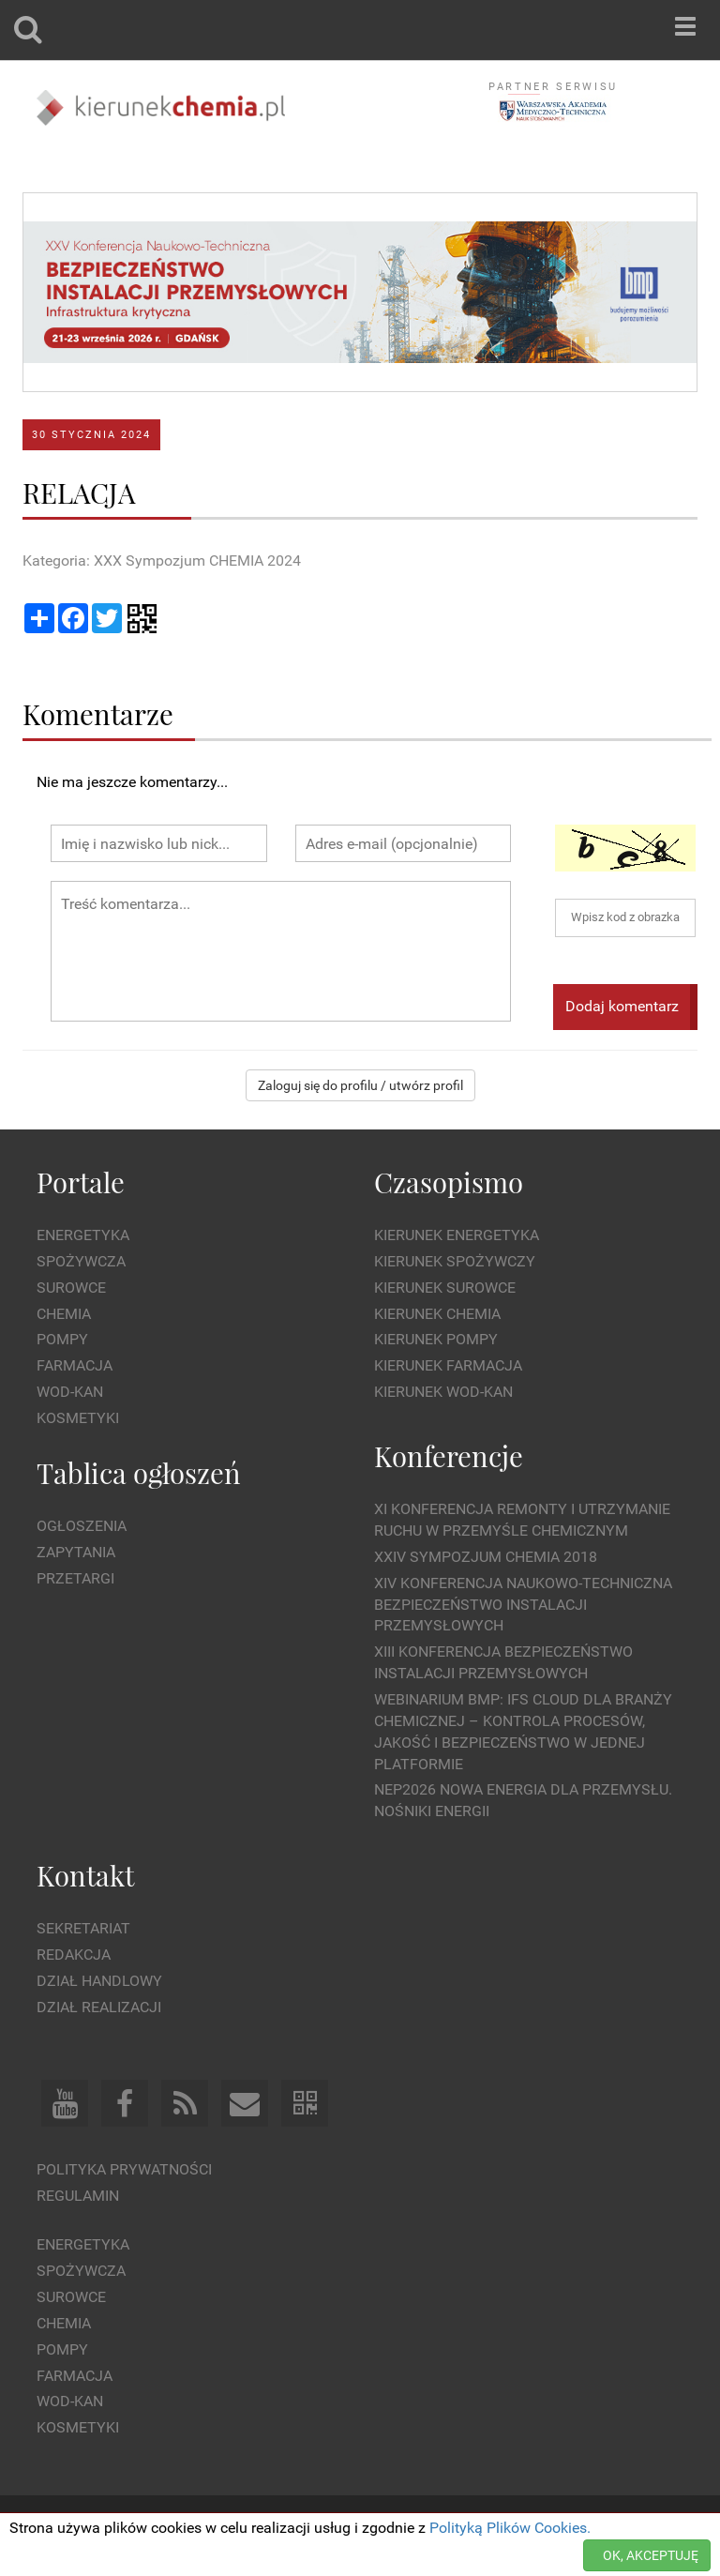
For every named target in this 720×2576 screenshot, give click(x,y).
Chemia (64, 1314)
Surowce (71, 1287)
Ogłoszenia (82, 1526)
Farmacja (74, 1365)
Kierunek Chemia (437, 1314)
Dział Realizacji (99, 2007)
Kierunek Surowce (445, 1287)
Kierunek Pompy (436, 1339)
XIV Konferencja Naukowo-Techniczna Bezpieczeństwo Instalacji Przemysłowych (523, 1604)
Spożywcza (81, 1261)
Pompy (62, 1339)
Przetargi (75, 1578)
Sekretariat (83, 1928)
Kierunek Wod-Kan (443, 1392)
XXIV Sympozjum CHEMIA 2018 (485, 1557)
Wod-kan (70, 1392)
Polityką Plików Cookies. (510, 2528)
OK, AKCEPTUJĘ (650, 2555)
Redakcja (74, 1954)
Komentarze (97, 713)
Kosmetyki (78, 1418)
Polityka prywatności (124, 2169)
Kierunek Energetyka (456, 1235)
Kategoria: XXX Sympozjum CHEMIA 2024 (161, 560)
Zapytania (76, 1552)
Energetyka (83, 1235)
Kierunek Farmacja (448, 1365)
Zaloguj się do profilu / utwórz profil (360, 1085)
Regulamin (78, 2196)
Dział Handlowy (99, 1981)
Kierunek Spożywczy (454, 1261)
